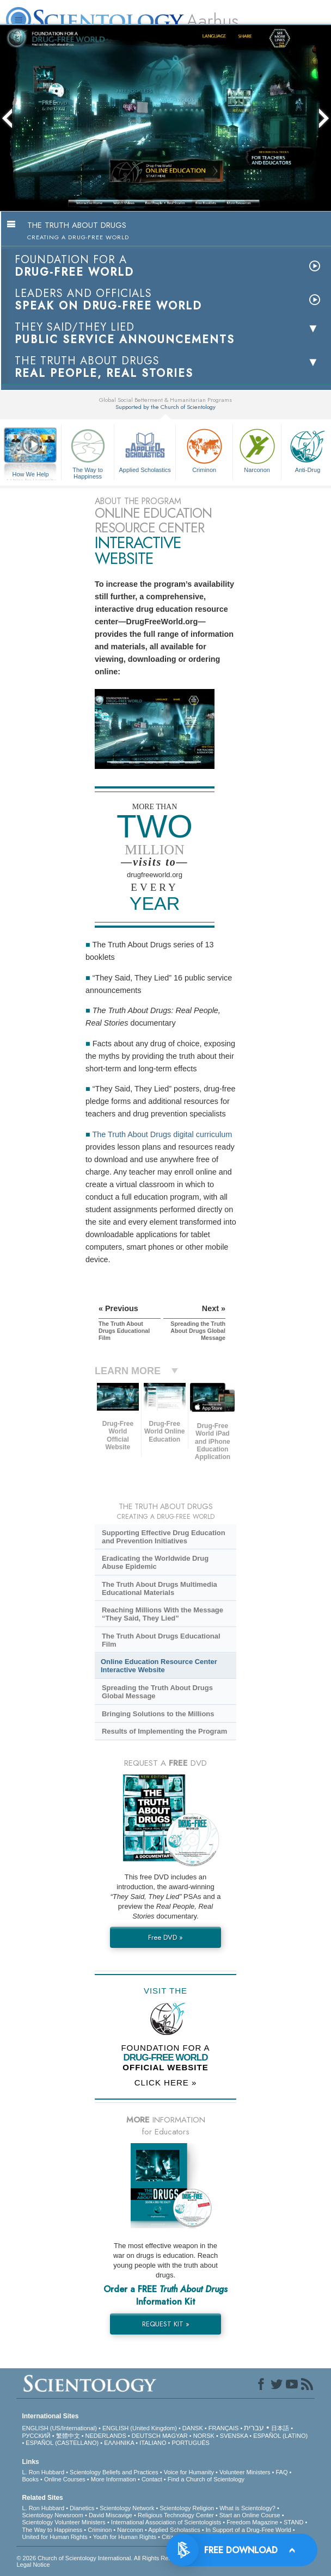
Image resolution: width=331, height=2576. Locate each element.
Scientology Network (127, 2508)
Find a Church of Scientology (206, 2479)
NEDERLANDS (105, 2435)
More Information (113, 2479)
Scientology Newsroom (52, 2515)
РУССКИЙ (36, 2435)
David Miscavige (110, 2515)
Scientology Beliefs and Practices (114, 2472)
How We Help (30, 475)
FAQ (281, 2472)
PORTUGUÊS (190, 2443)
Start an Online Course (249, 2515)
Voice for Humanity (189, 2472)
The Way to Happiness (87, 452)
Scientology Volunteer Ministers (63, 2522)
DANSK (192, 2428)
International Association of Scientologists (166, 2522)
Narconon (257, 449)
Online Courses (64, 2479)
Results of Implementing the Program (164, 1731)
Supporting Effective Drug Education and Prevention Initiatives (163, 1537)
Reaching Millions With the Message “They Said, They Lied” (162, 1614)
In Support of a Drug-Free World (248, 2530)
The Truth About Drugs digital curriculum (162, 1134)
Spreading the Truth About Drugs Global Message (157, 1692)
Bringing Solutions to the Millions (158, 1714)
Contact (152, 2479)
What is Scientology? (247, 2508)
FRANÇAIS (224, 2428)
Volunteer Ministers (245, 2472)
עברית (254, 2427)
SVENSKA (234, 2435)
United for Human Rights (54, 2537)
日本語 (280, 2428)
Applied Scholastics (145, 449)
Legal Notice (33, 2564)
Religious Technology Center (176, 2515)
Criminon (204, 449)
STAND (293, 2522)
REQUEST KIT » (165, 2324)
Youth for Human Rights (124, 2537)
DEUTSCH (146, 2435)
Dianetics (82, 2508)
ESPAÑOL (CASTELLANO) (62, 2443)
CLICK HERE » (165, 2082)
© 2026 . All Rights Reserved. (102, 2558)
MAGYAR (175, 2435)
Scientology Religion (187, 2508)
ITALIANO (152, 2443)
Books (30, 2479)
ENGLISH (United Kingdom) (139, 2428)
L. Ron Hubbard (43, 2472)
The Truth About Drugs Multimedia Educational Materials (159, 1588)
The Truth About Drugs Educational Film (161, 1640)
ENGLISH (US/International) (59, 2428)
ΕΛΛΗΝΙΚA (119, 2443)
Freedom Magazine (252, 2522)
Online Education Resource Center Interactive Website (159, 1666)
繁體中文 (68, 2435)
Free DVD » (165, 1937)
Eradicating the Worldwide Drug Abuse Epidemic (155, 1562)
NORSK (203, 2435)
